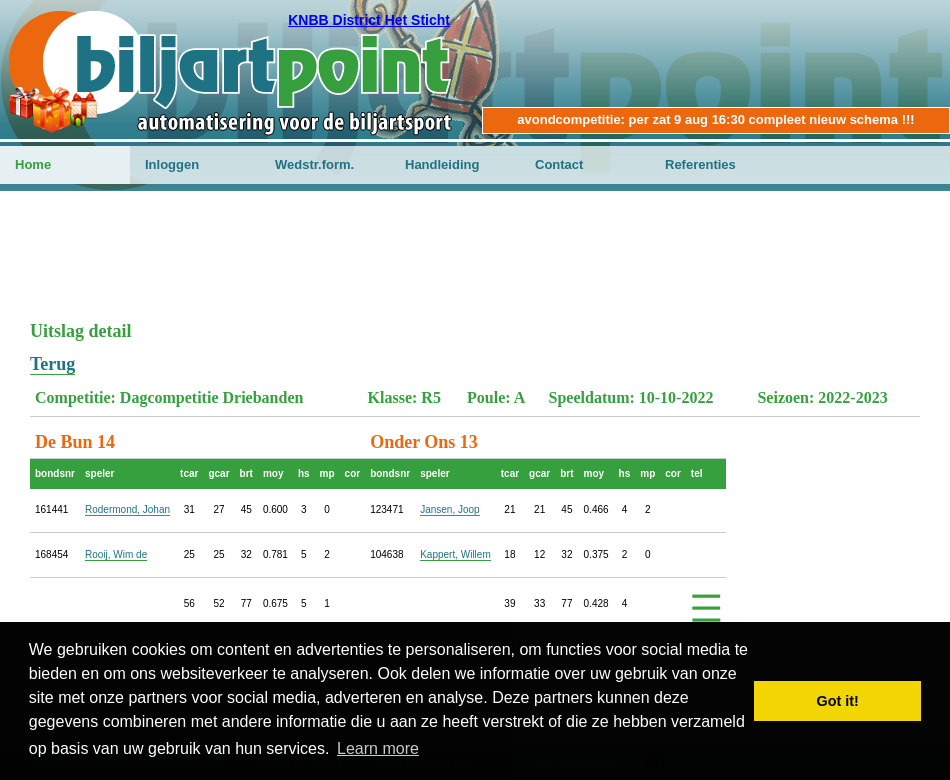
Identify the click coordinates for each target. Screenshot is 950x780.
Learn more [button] (378, 748)
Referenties (700, 164)
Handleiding (442, 164)
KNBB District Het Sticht (369, 20)
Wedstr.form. (314, 164)
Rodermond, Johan (127, 509)
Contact (559, 164)
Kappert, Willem (455, 554)
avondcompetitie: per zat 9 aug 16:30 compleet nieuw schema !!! (715, 119)
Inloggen (172, 164)
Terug (52, 364)
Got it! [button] (838, 701)
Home (33, 164)
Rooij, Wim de (116, 554)
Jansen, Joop (450, 509)
